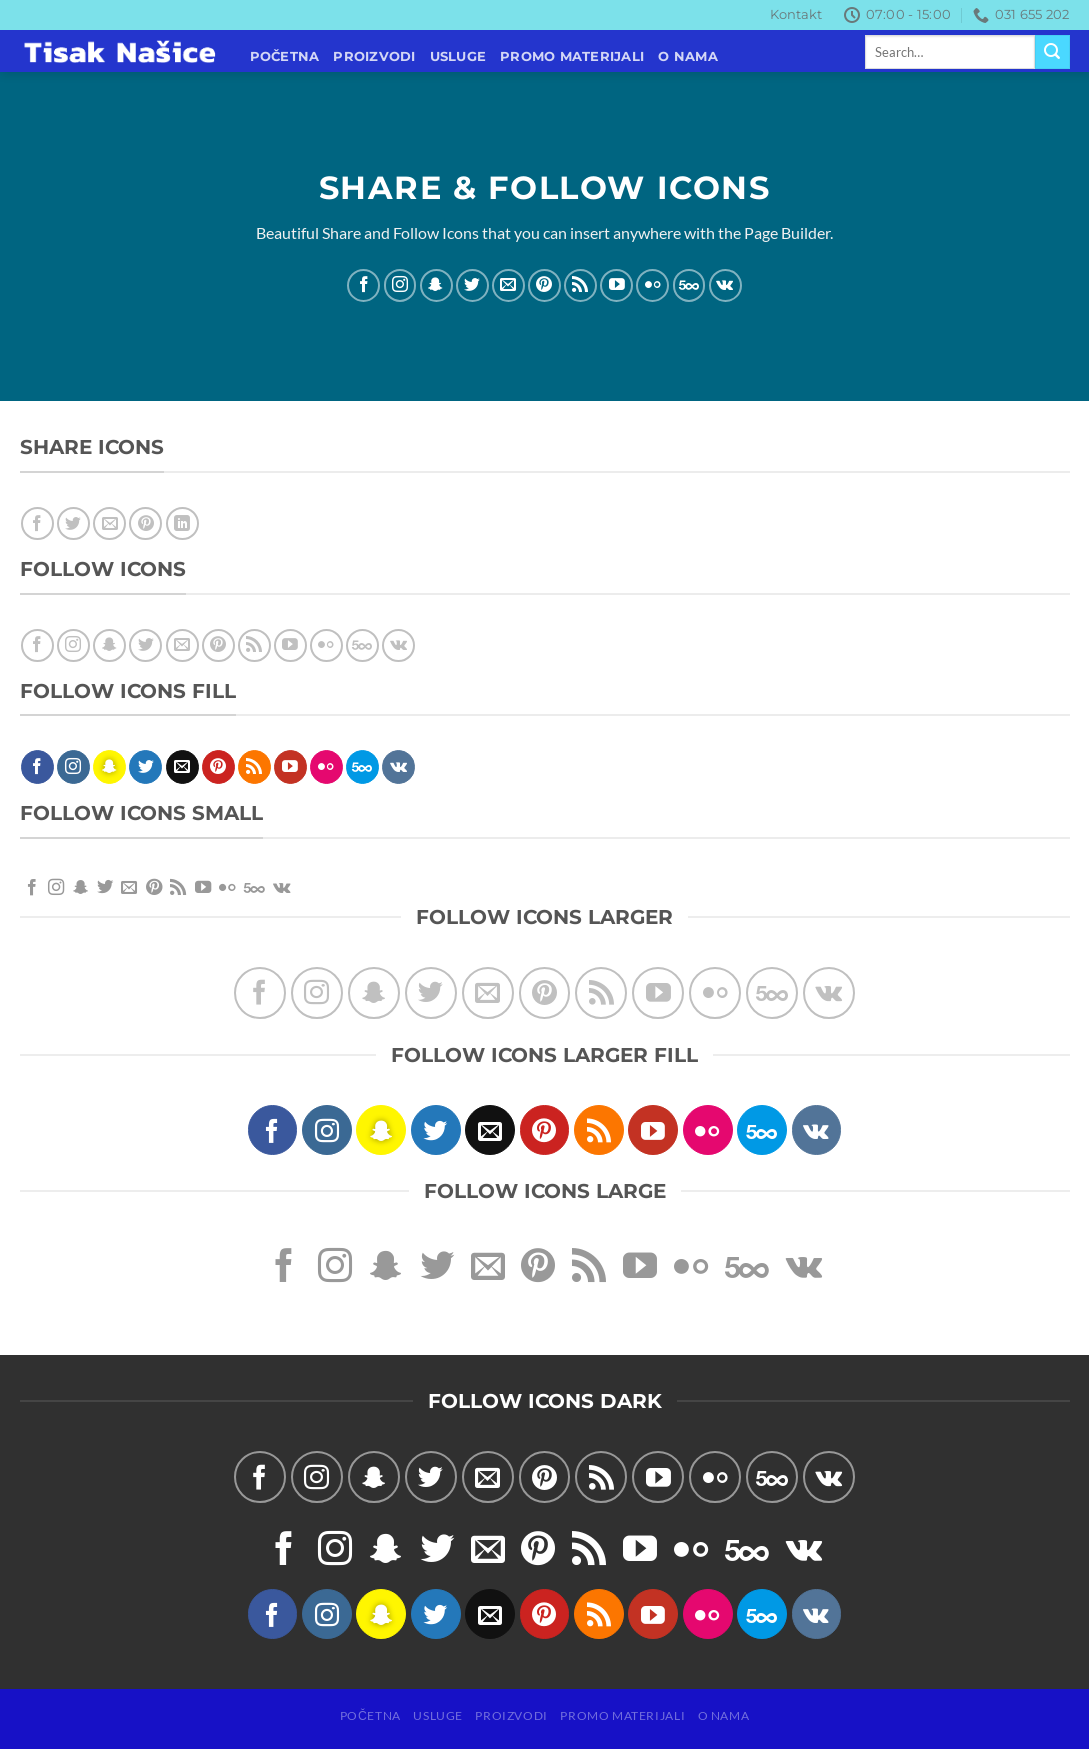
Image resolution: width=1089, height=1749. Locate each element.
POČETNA (285, 56)
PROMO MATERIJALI (572, 56)
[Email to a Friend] (109, 523)
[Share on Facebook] (37, 523)
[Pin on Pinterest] (145, 523)
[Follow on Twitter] (472, 284)
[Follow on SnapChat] (436, 284)
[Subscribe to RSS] (580, 284)
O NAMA (688, 56)
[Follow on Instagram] (400, 284)
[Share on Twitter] (73, 523)
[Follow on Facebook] (363, 284)
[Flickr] (652, 284)
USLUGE (458, 56)
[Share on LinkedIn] (182, 523)
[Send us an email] (508, 284)
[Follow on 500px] (689, 284)
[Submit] (1052, 52)
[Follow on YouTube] (616, 284)
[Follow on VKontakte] (725, 284)
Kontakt (796, 14)
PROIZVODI (374, 56)
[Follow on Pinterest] (544, 284)
